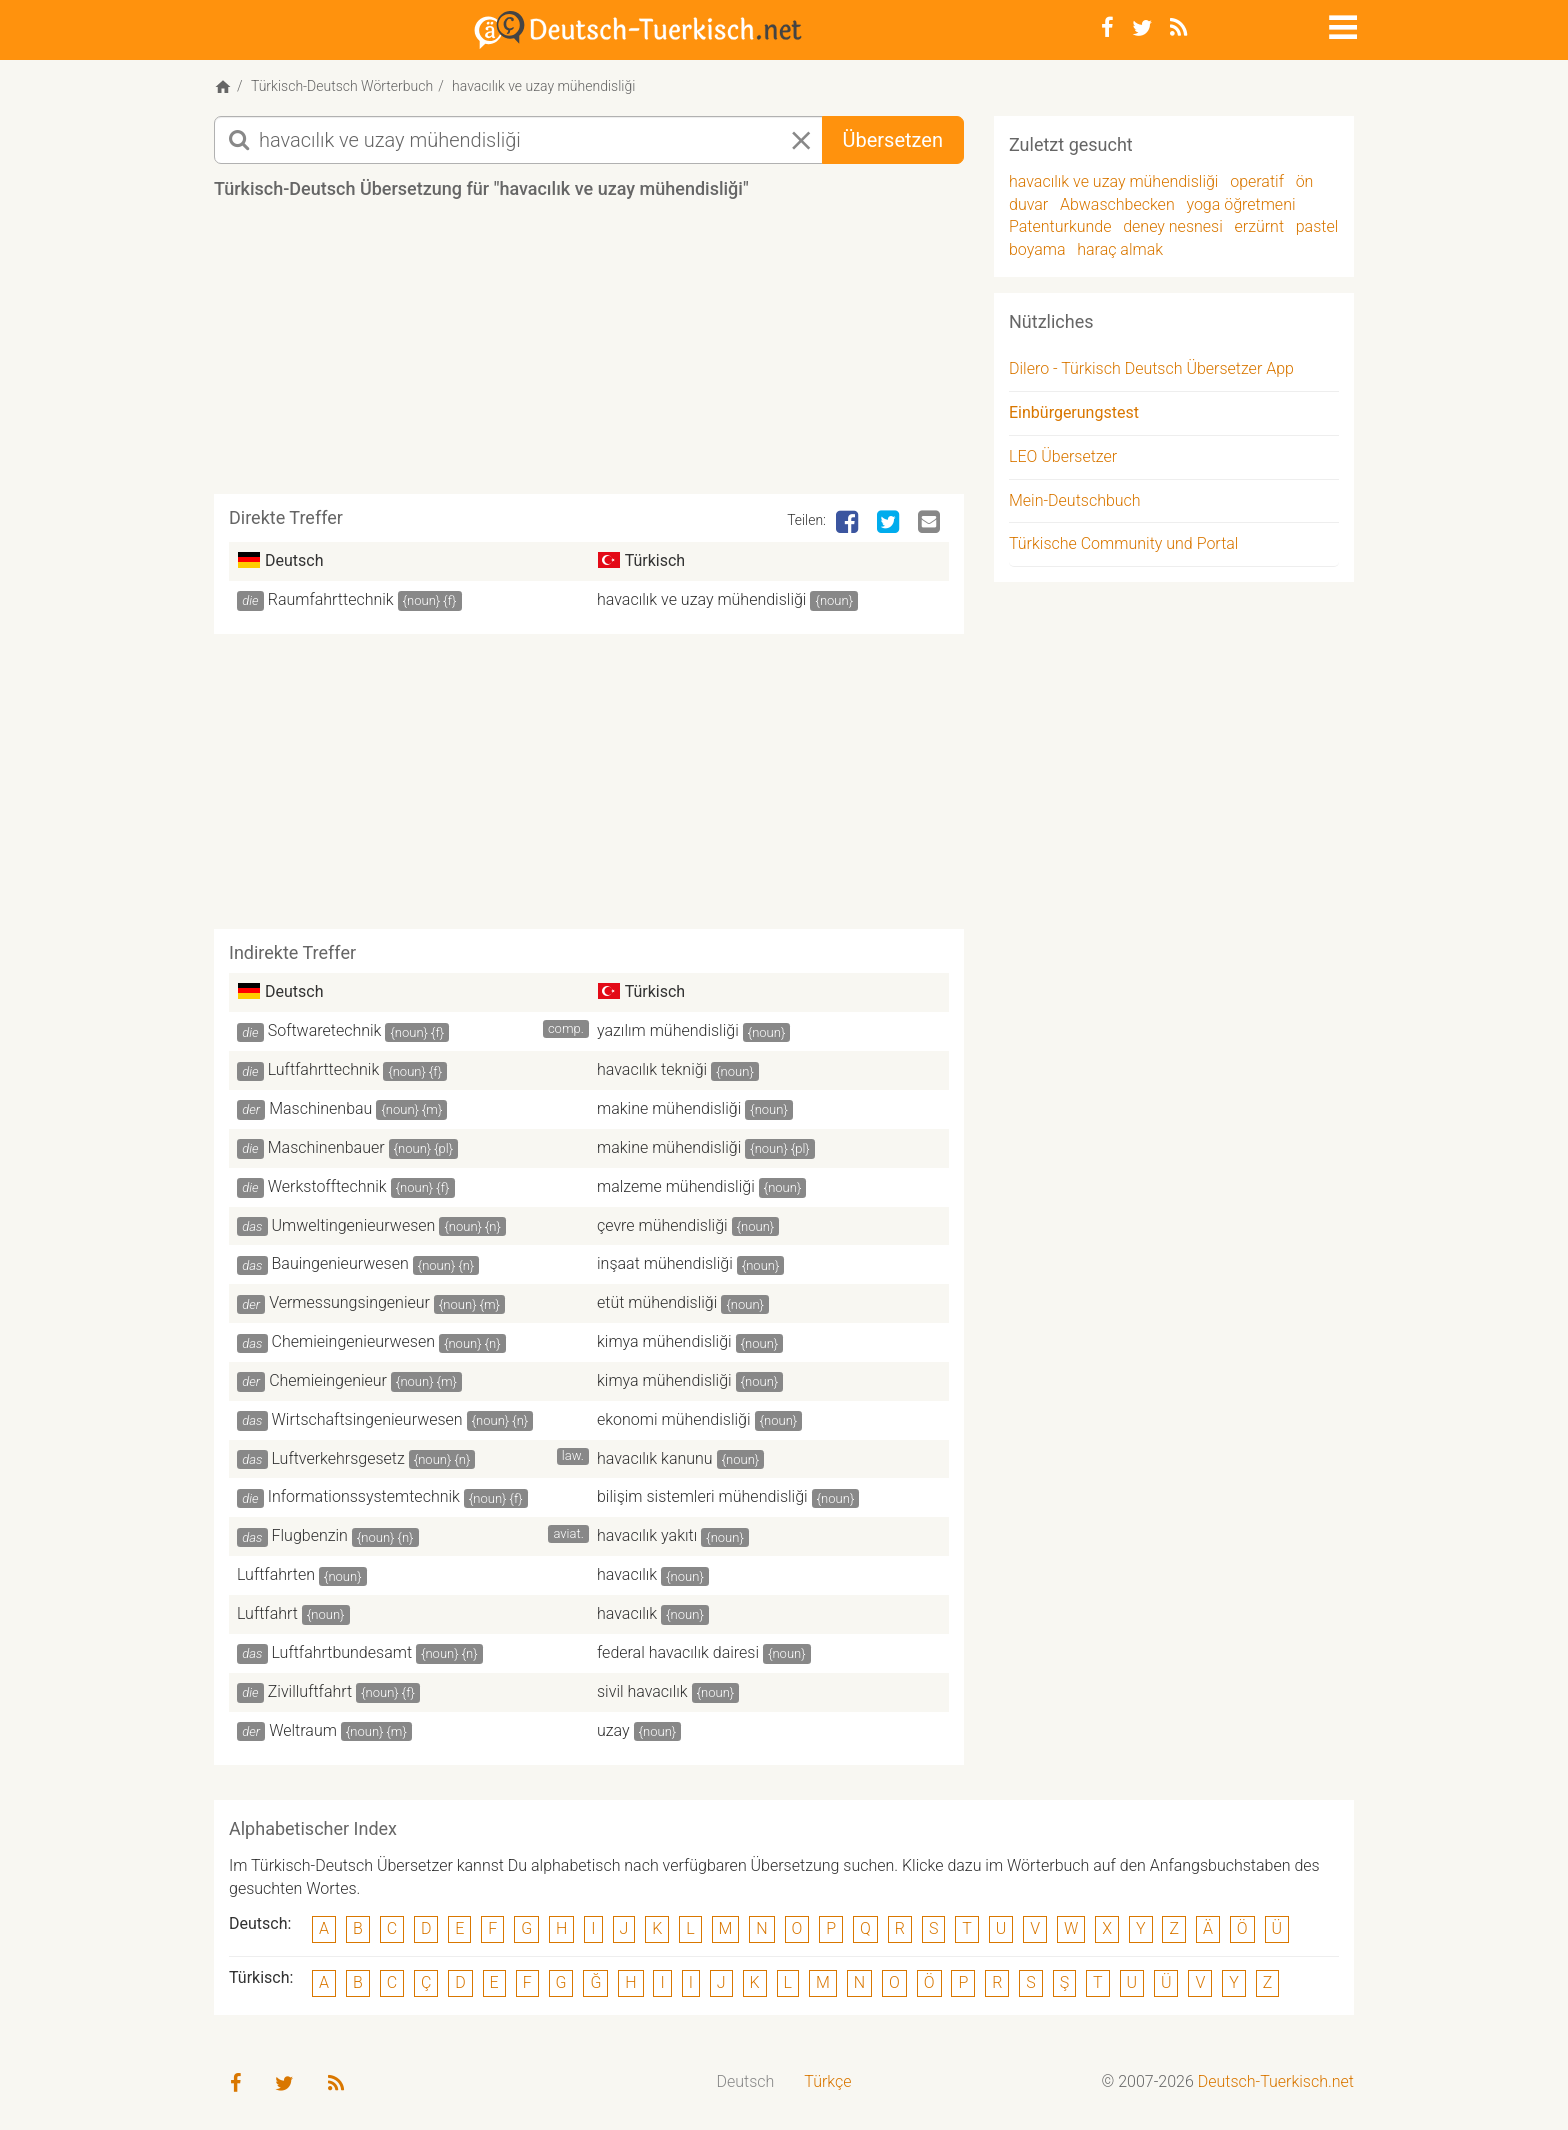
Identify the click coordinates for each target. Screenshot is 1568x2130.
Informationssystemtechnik (364, 1496)
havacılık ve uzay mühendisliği (701, 599)
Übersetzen (893, 140)
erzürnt (1259, 226)
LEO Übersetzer (1063, 456)
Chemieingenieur (328, 1380)
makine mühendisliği (669, 1108)
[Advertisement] (589, 354)
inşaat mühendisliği (665, 1263)
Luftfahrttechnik (324, 1069)
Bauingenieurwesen (340, 1263)
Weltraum (303, 1730)
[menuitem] (746, 2082)
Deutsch (746, 2081)
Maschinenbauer (326, 1147)
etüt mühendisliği (657, 1302)
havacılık (627, 1574)
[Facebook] (1107, 28)
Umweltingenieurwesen (354, 1225)
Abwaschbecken (1117, 204)
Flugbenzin (310, 1535)
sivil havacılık (642, 1691)
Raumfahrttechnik (331, 599)
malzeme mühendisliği (676, 1186)
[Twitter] (1142, 28)
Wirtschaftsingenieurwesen (367, 1419)
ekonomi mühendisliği (674, 1419)
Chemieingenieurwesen (354, 1341)
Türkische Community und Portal (1123, 543)
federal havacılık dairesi (678, 1652)
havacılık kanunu (655, 1458)
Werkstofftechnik (327, 1186)
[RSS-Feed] (1178, 28)
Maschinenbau (320, 1108)
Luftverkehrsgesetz (338, 1458)
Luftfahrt (267, 1613)
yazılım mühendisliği (668, 1030)
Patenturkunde (1060, 226)
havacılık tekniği (652, 1069)
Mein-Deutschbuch (1075, 500)
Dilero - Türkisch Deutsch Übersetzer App (1151, 368)
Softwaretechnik (325, 1030)
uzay (613, 1730)
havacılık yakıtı (647, 1535)
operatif (1257, 181)
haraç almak (1120, 249)
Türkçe (827, 2081)
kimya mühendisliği (664, 1341)
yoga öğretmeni (1240, 204)
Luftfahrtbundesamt (342, 1652)
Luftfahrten (276, 1574)
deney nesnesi (1173, 226)
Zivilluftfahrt (310, 1691)
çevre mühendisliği (662, 1225)
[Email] (931, 523)
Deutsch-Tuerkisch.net (1276, 2081)
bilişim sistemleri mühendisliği (702, 1496)
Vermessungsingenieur (349, 1302)
